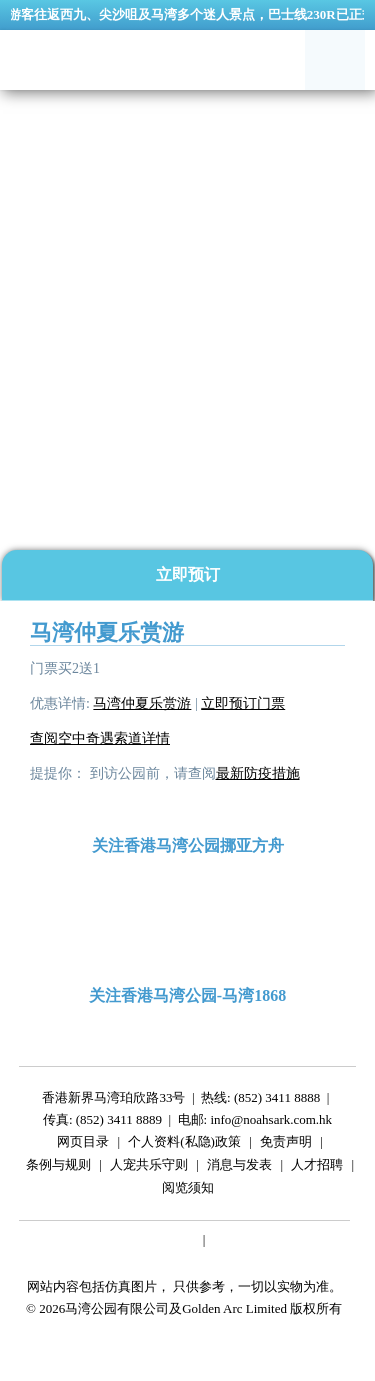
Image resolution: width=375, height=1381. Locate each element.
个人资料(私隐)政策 (184, 1144)
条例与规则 (58, 1167)
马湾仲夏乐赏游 (142, 703)
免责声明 (286, 1144)
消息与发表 (239, 1167)
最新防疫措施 (258, 773)
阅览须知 (188, 1190)
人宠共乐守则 (149, 1167)
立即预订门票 (243, 703)
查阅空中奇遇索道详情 (100, 738)
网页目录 (83, 1144)
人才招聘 (317, 1167)
